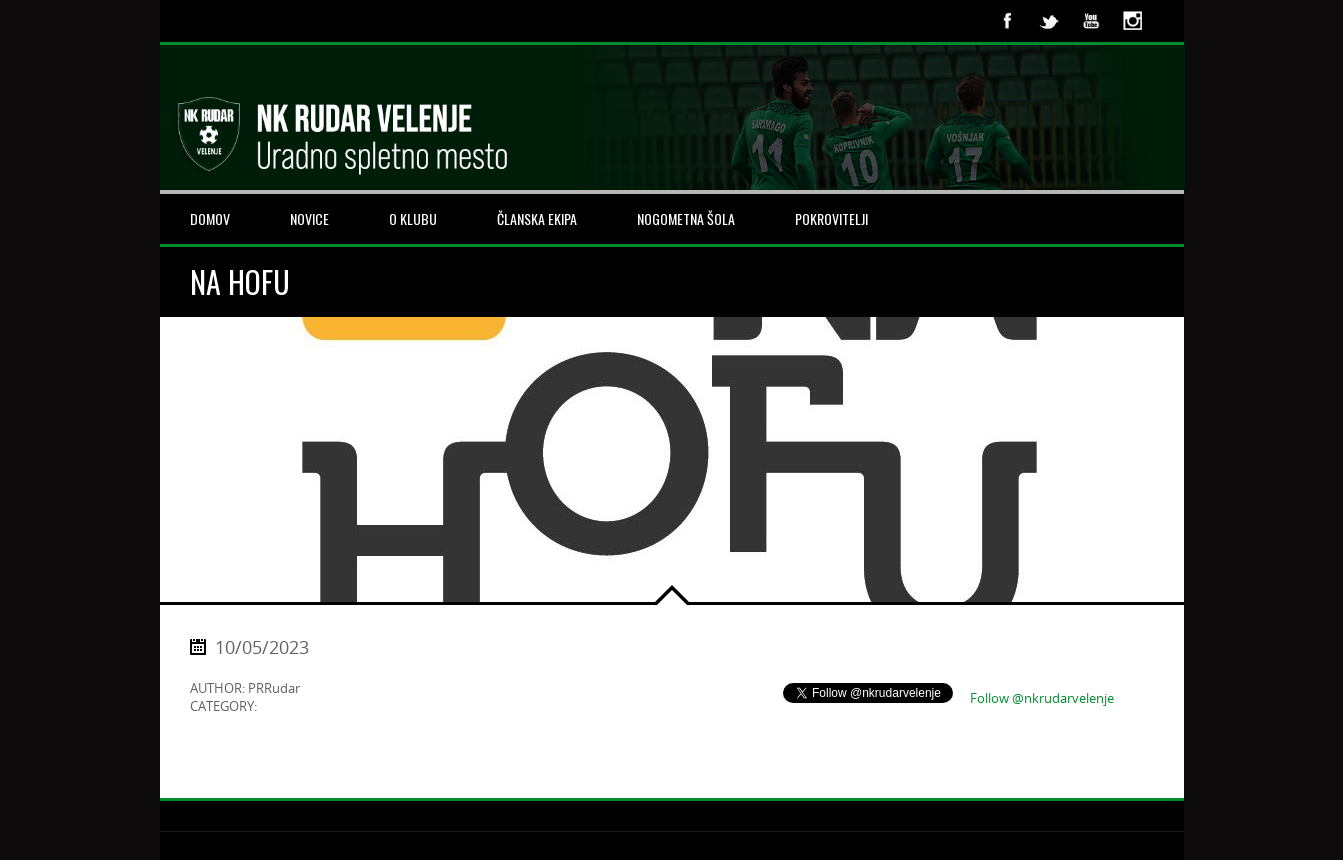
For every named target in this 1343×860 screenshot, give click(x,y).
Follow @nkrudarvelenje (1042, 698)
